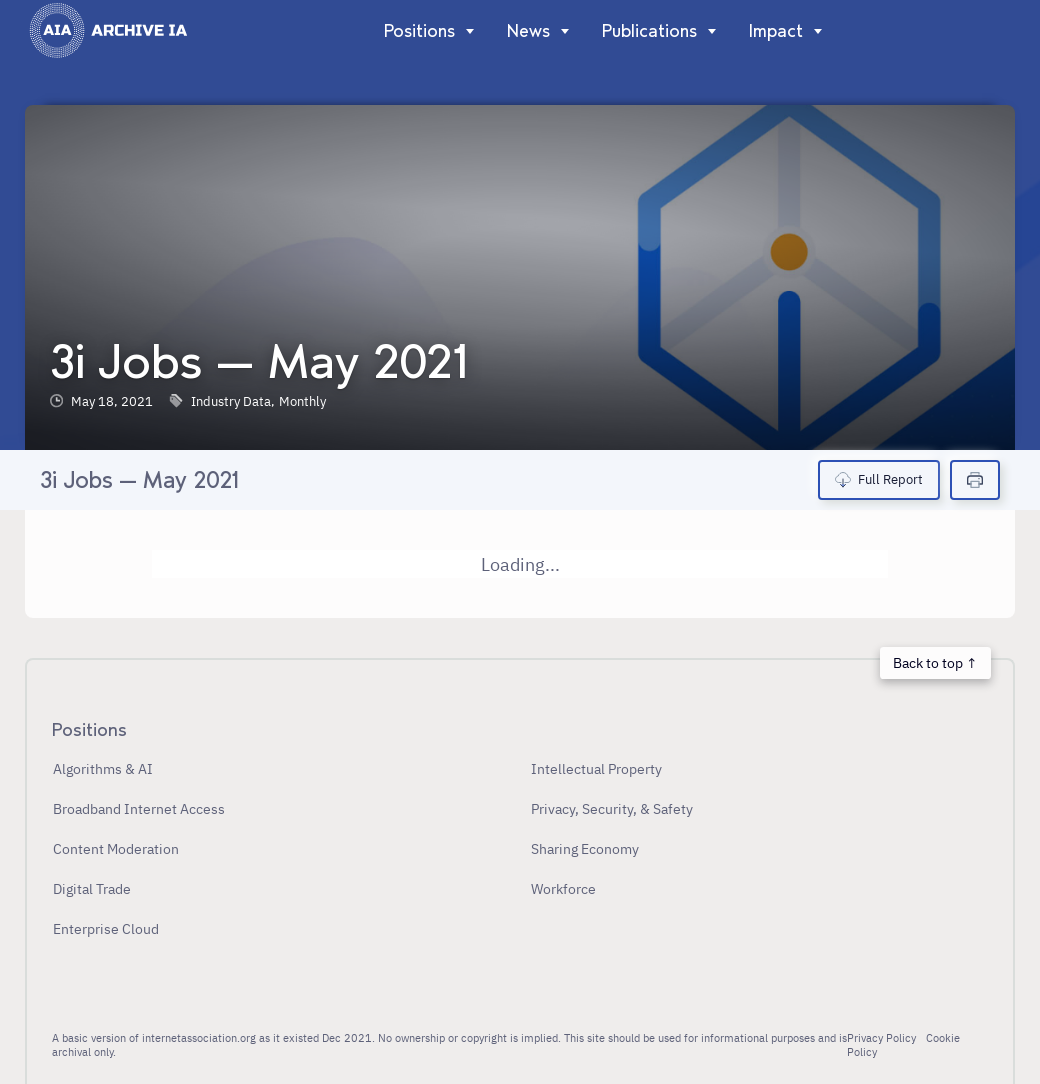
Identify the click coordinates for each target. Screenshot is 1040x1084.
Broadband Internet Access (139, 808)
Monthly (302, 401)
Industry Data (231, 401)
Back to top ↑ (935, 662)
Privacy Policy (881, 1038)
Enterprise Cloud (106, 928)
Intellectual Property (596, 768)
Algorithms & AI (103, 768)
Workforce (563, 888)
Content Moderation (116, 848)
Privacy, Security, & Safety (612, 808)
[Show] (465, 31)
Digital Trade (92, 888)
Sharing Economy (585, 848)
